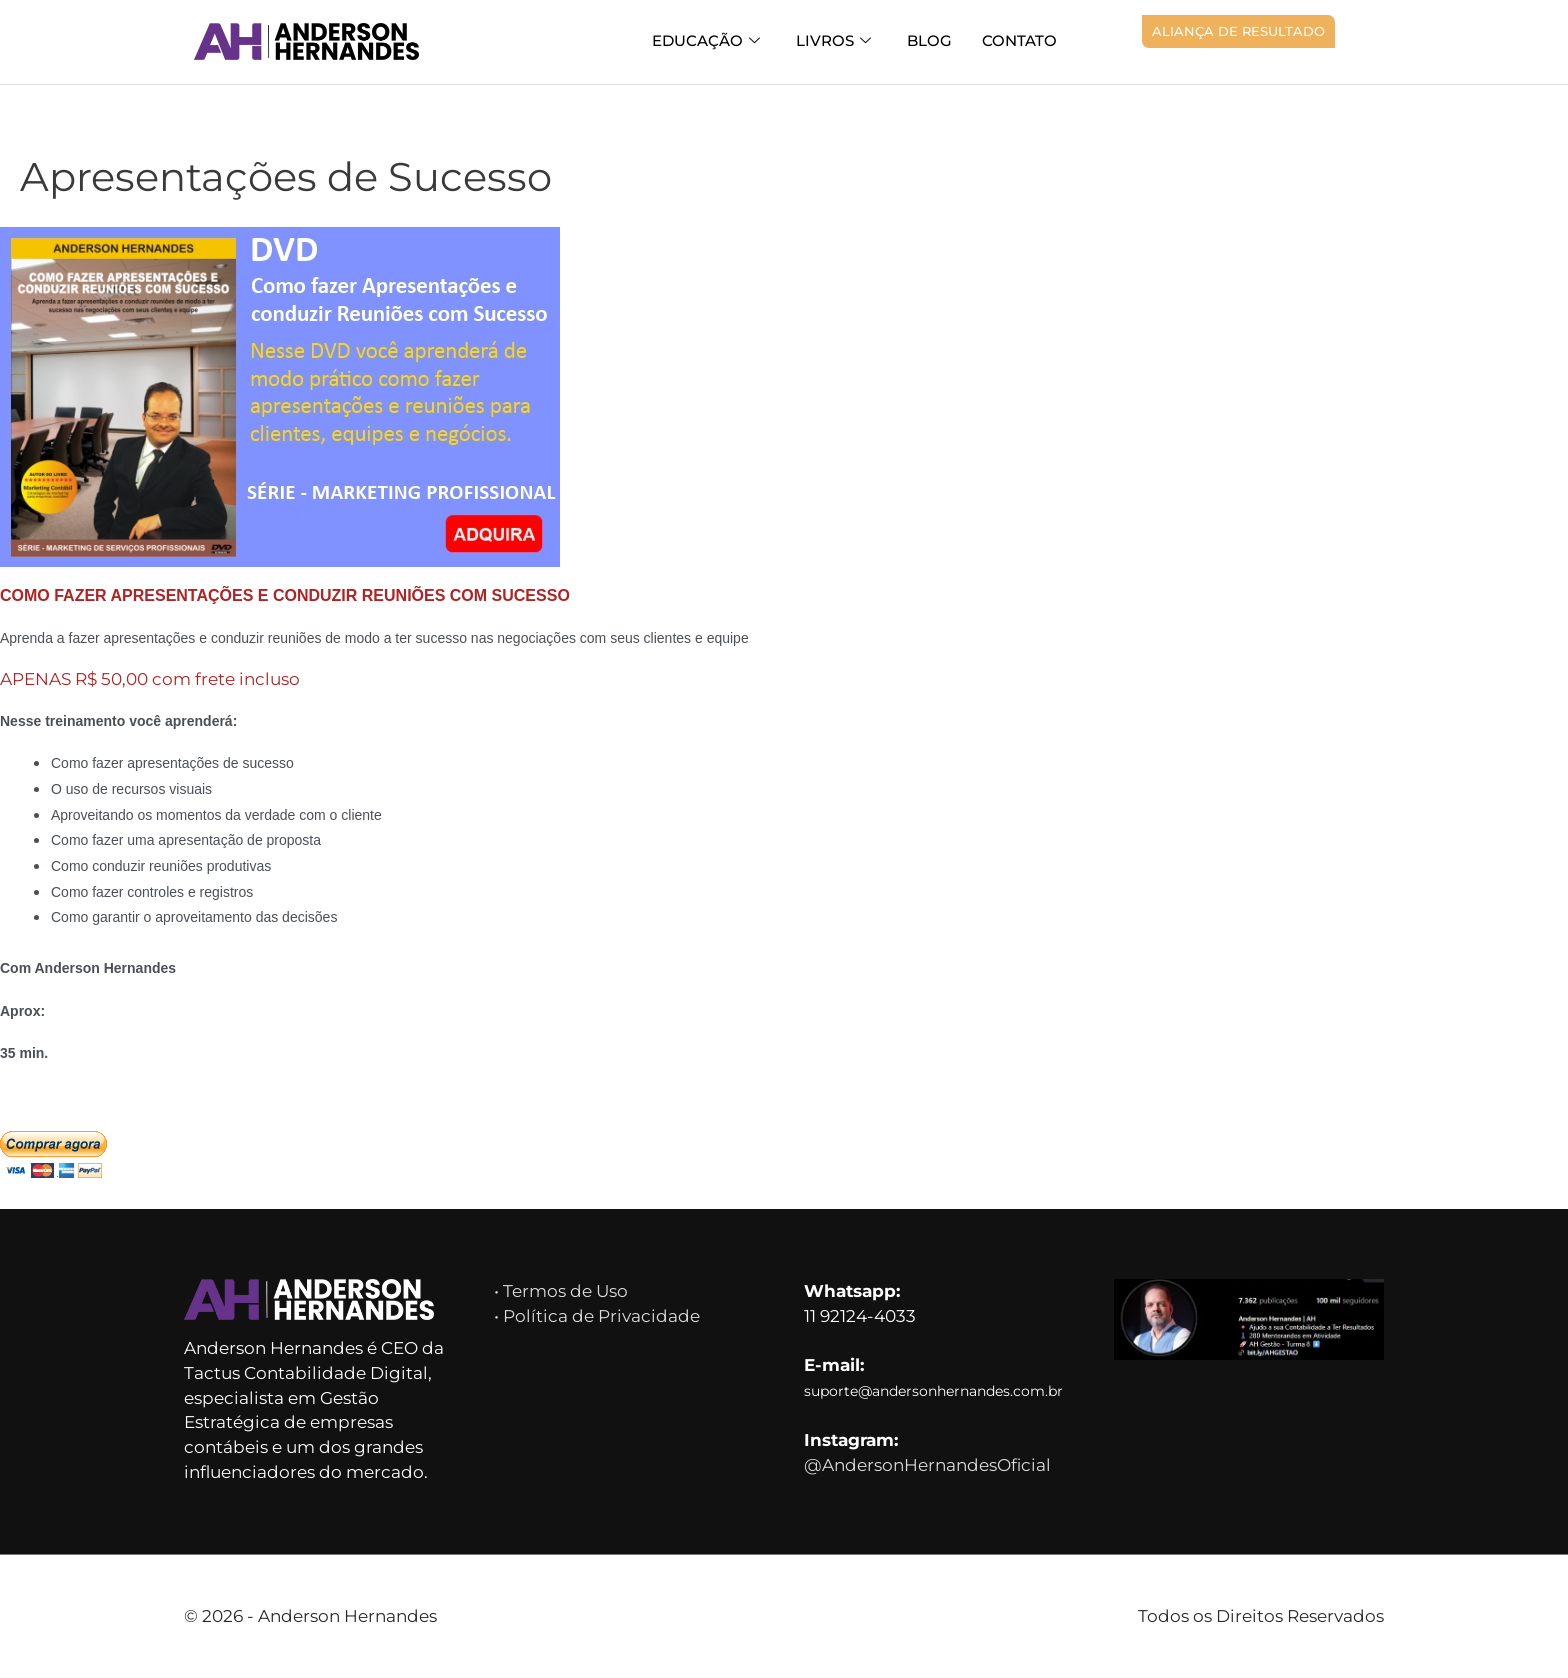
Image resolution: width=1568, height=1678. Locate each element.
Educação (706, 41)
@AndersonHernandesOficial (927, 1465)
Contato (1019, 40)
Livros (833, 41)
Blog (929, 40)
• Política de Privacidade (597, 1316)
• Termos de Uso (561, 1291)
